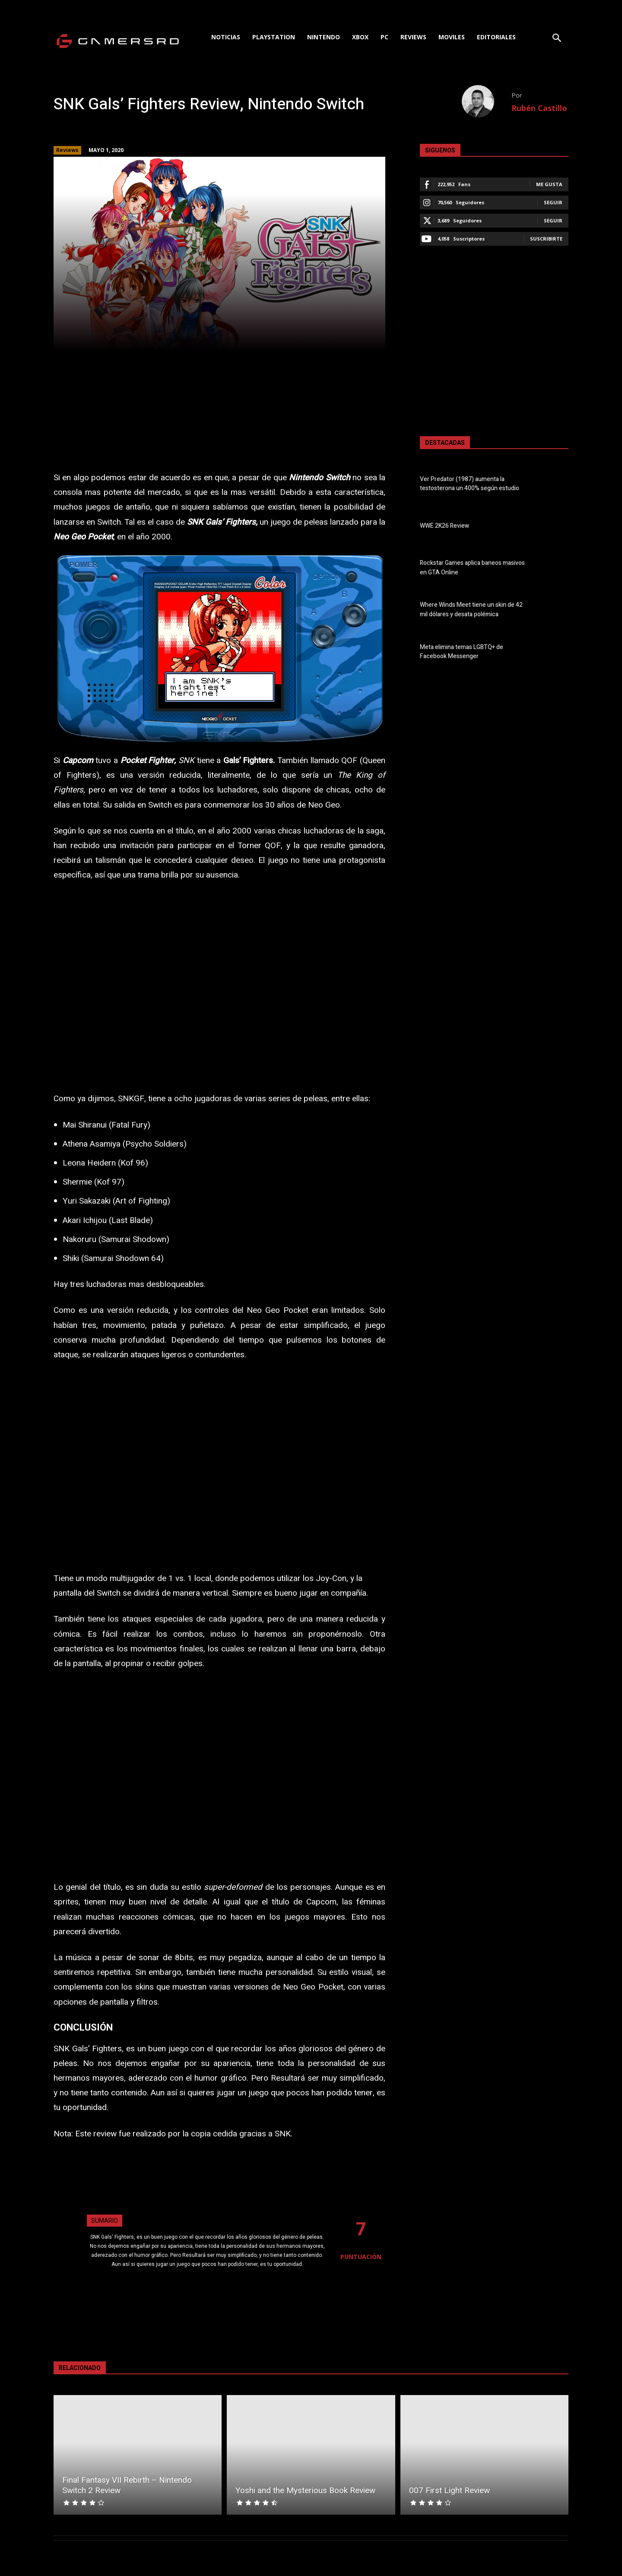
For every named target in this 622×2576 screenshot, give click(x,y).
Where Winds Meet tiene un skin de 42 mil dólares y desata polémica (471, 610)
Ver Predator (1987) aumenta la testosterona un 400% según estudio (469, 484)
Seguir (553, 202)
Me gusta (549, 184)
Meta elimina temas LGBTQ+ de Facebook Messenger (461, 652)
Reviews (67, 150)
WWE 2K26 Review (444, 525)
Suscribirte (546, 238)
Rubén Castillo (539, 108)
